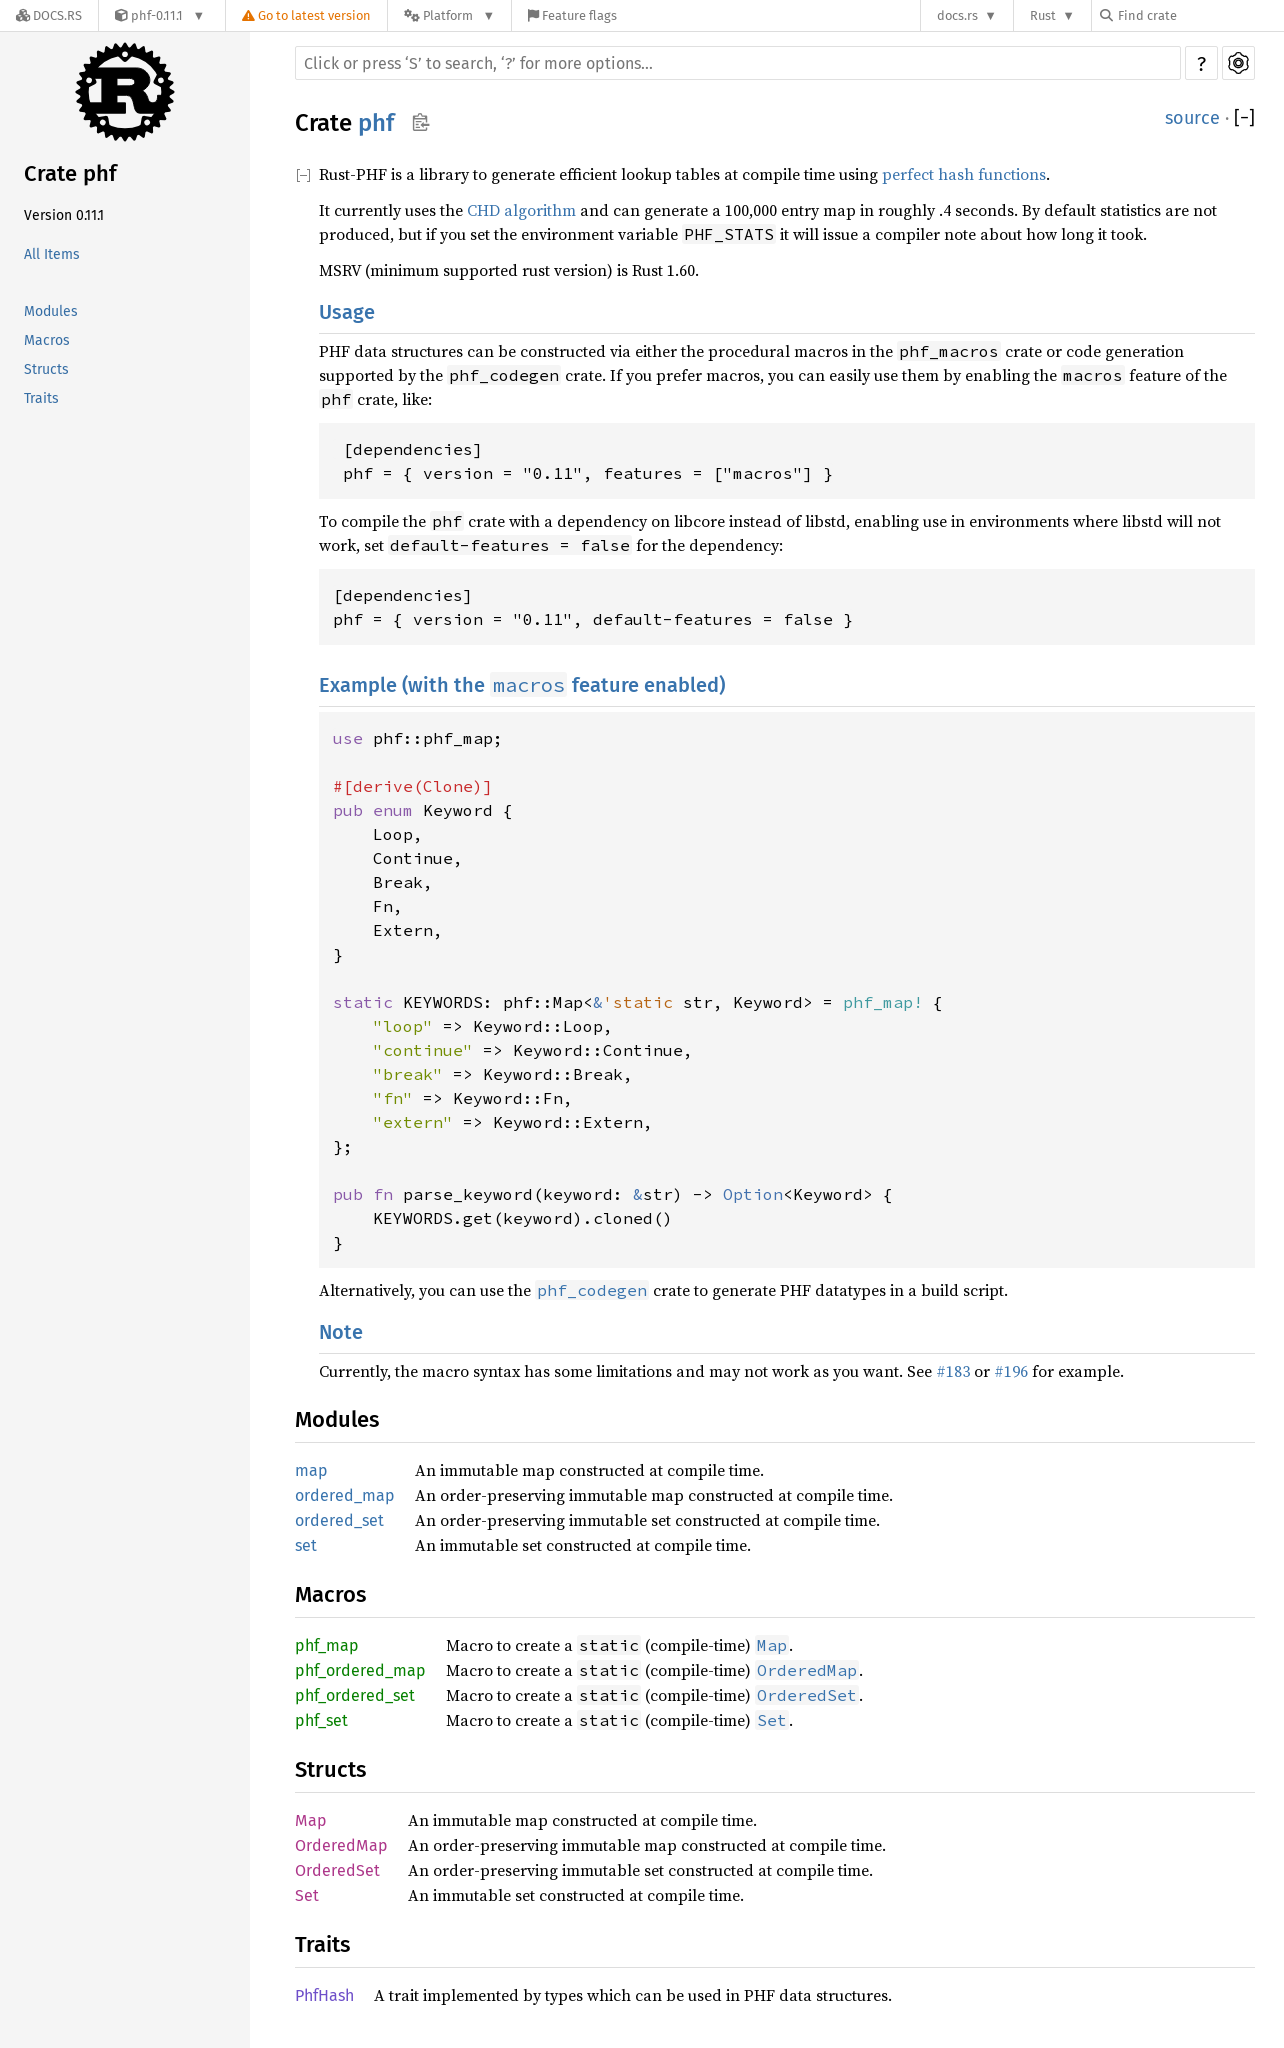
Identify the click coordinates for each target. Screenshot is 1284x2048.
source (1192, 118)
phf (376, 123)
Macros (47, 340)
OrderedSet (337, 1870)
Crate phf (70, 173)
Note (341, 1332)
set (306, 1545)
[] (1244, 118)
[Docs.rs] (49, 15)
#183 (953, 1371)
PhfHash (324, 1995)
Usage (347, 312)
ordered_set (339, 1520)
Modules (51, 311)
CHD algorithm (521, 210)
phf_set (321, 1720)
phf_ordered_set (355, 1695)
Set (307, 1895)
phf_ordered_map (360, 1670)
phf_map (327, 1645)
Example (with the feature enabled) (522, 685)
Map (311, 1820)
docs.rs (957, 15)
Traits (41, 398)
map (311, 1470)
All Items (52, 254)
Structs (46, 369)
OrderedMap (341, 1845)
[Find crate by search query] (1200, 15)
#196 (1011, 1371)
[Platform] (449, 15)
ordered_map (345, 1495)
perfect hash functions (964, 174)
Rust (1043, 15)
